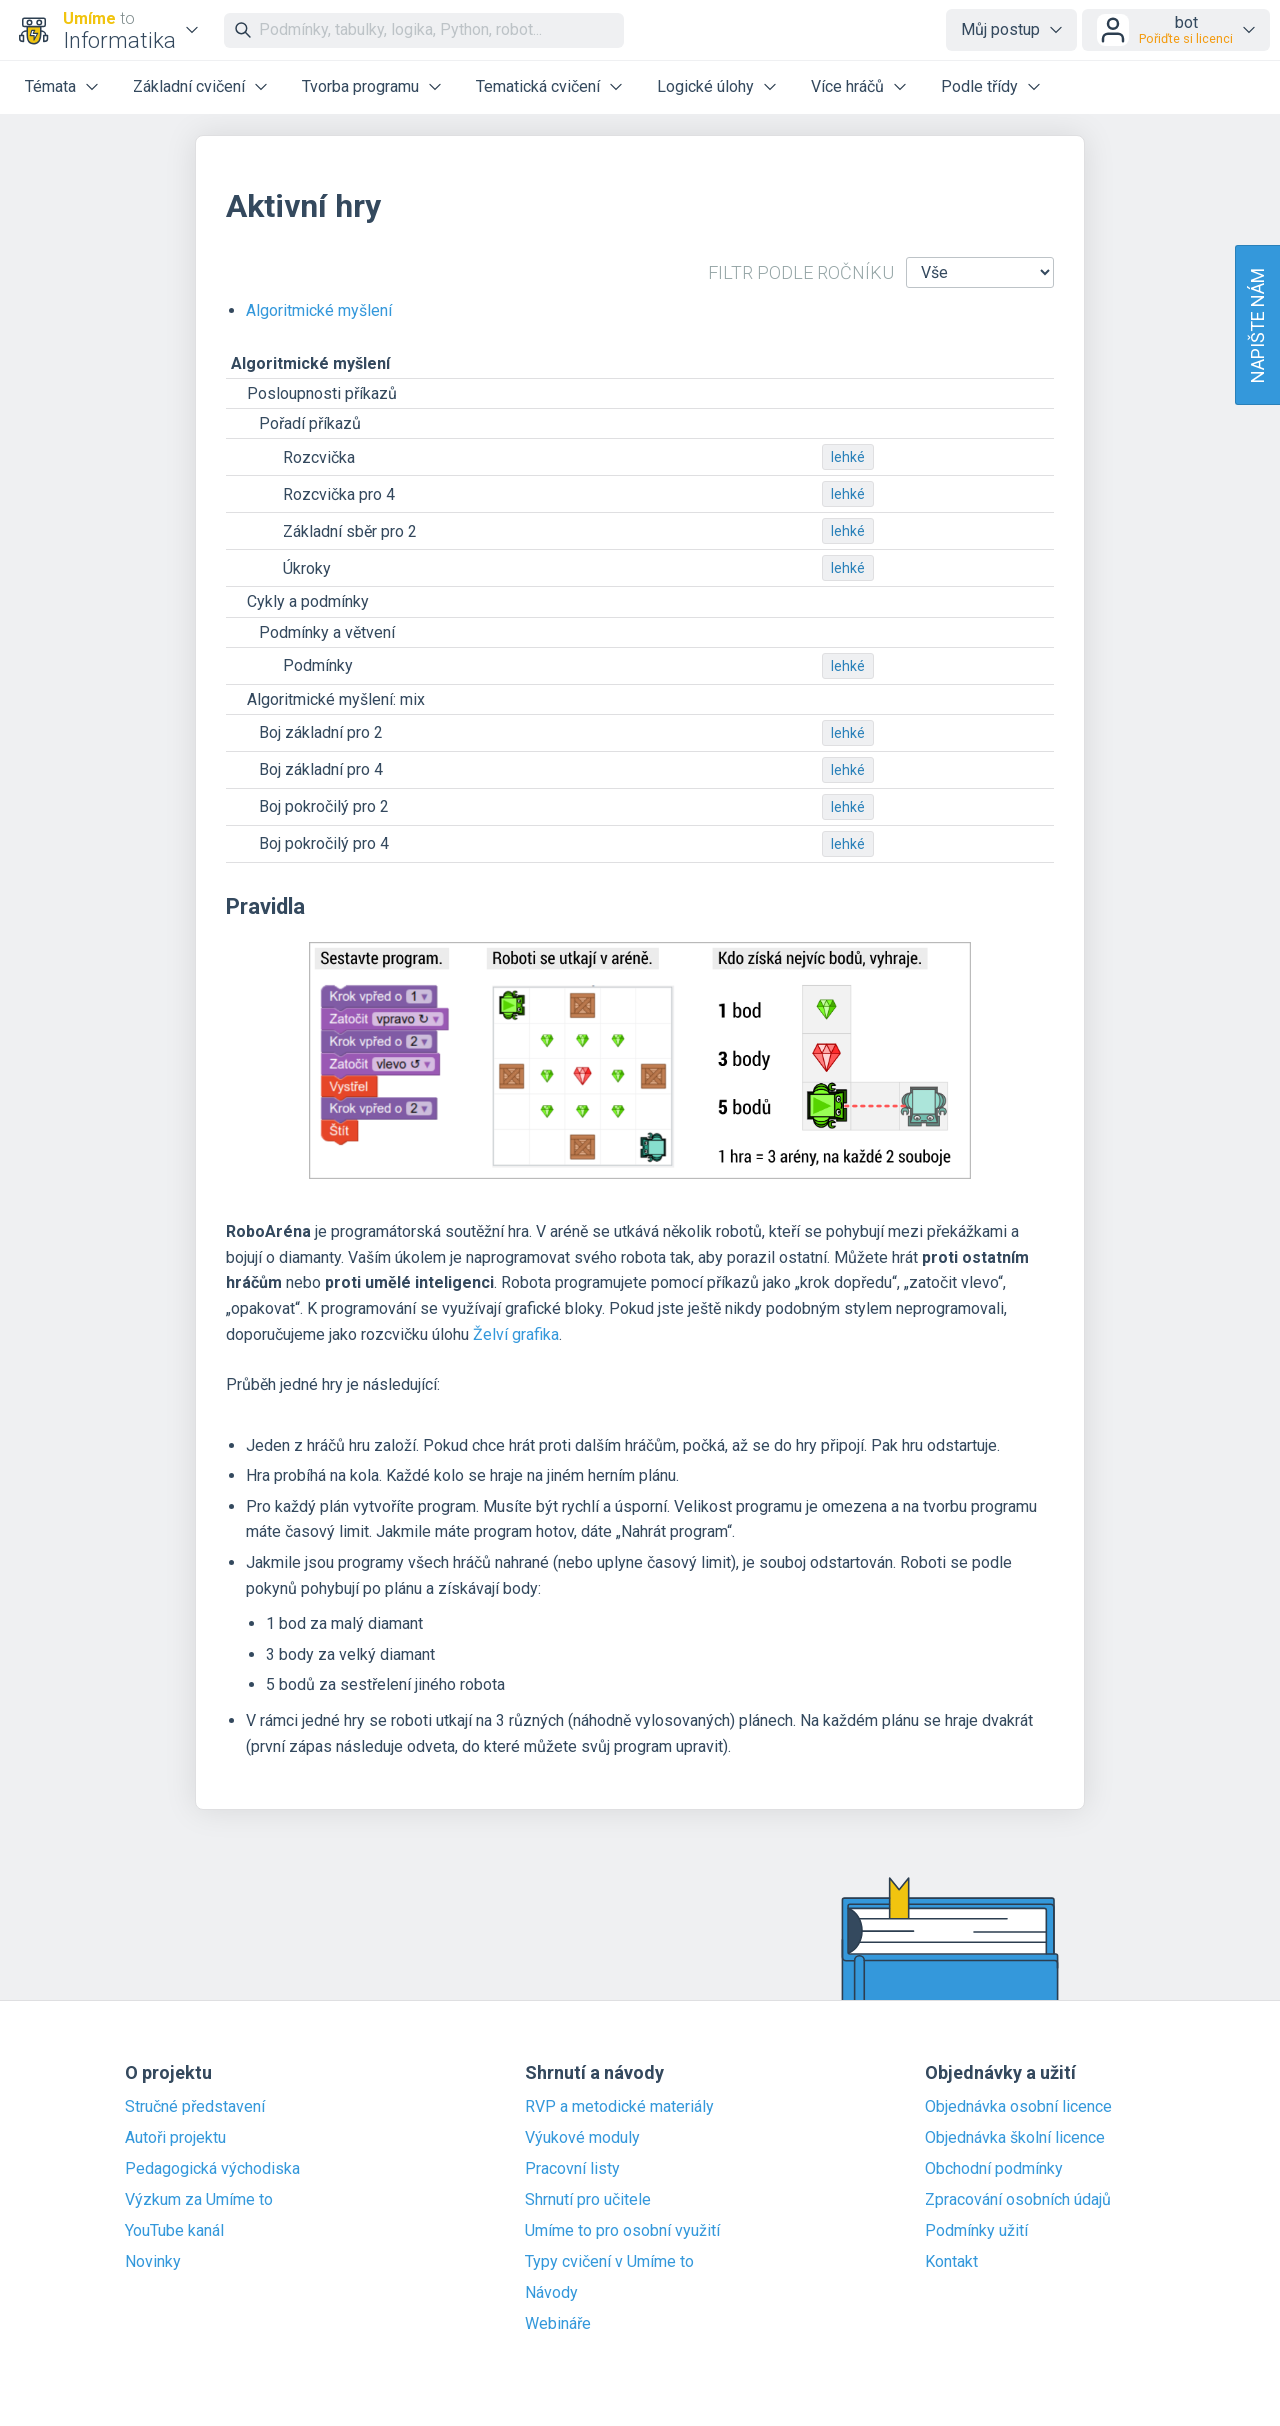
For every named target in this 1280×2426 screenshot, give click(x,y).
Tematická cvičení (538, 86)
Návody (551, 2293)
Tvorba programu (360, 86)
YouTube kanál (174, 2231)
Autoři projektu (175, 2138)
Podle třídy (979, 86)
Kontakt (951, 2262)
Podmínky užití (976, 2231)
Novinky (153, 2262)
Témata (50, 86)
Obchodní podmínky (994, 2169)
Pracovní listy (572, 2169)
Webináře (558, 2324)
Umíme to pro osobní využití (622, 2231)
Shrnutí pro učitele (588, 2200)
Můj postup (1000, 29)
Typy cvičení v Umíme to (609, 2262)
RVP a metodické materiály (619, 2107)
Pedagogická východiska (212, 2169)
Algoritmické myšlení (319, 310)
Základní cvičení (189, 86)
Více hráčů (847, 86)
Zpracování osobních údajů (1018, 2200)
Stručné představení (195, 2107)
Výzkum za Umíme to (199, 2200)
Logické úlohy (705, 86)
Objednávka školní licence (1015, 2138)
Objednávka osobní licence (1018, 2107)
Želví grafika (516, 1334)
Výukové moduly (582, 2138)
